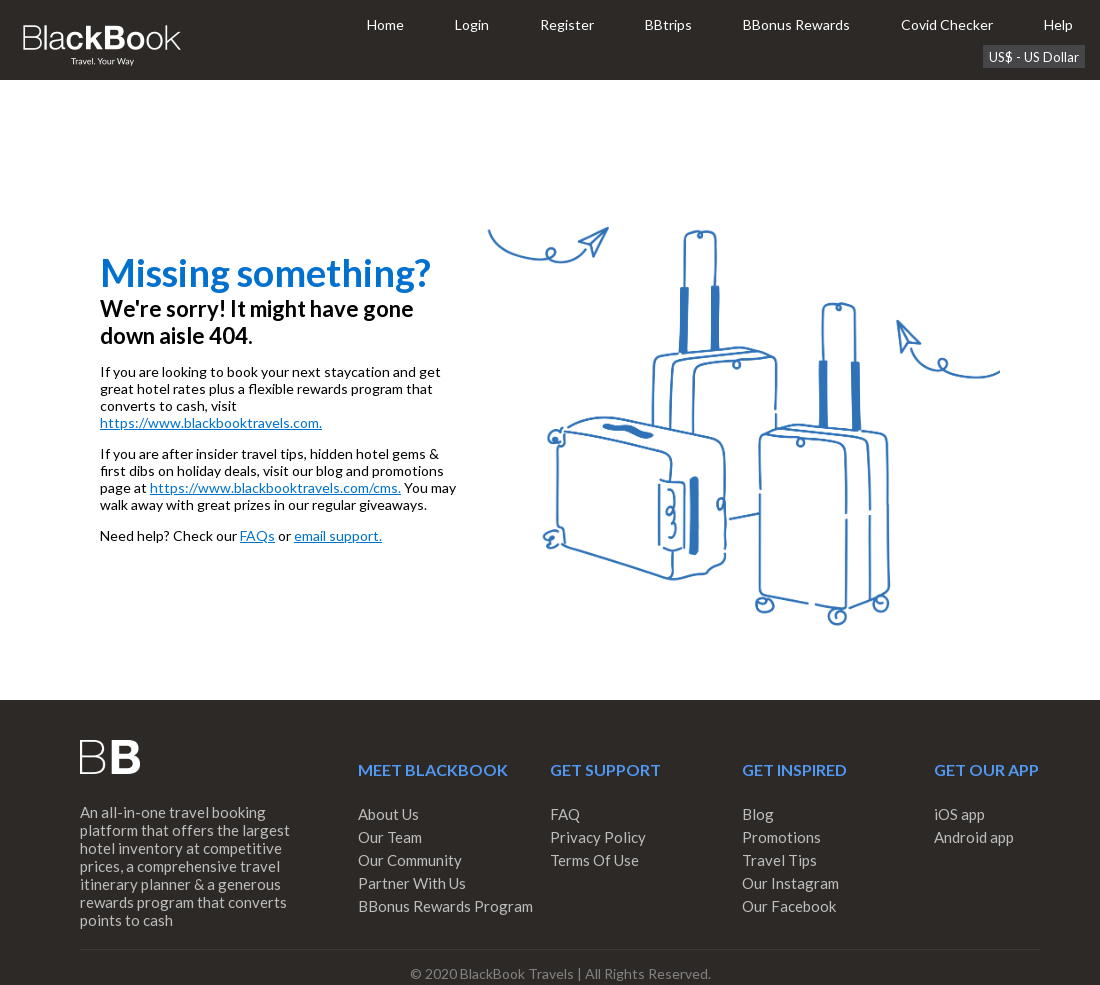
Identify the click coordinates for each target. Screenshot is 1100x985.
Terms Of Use (594, 860)
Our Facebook (789, 906)
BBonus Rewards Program (445, 906)
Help (1058, 24)
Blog (758, 814)
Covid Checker (947, 24)
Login (472, 24)
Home (385, 24)
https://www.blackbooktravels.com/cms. (275, 487)
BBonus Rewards (796, 24)
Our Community (410, 860)
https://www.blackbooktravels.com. (211, 422)
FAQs (257, 535)
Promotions (781, 837)
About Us (388, 814)
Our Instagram (790, 883)
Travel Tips (779, 860)
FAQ (565, 814)
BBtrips (668, 24)
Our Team (390, 837)
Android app (974, 837)
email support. (338, 535)
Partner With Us (412, 883)
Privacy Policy (598, 837)
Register (567, 24)
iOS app (959, 814)
